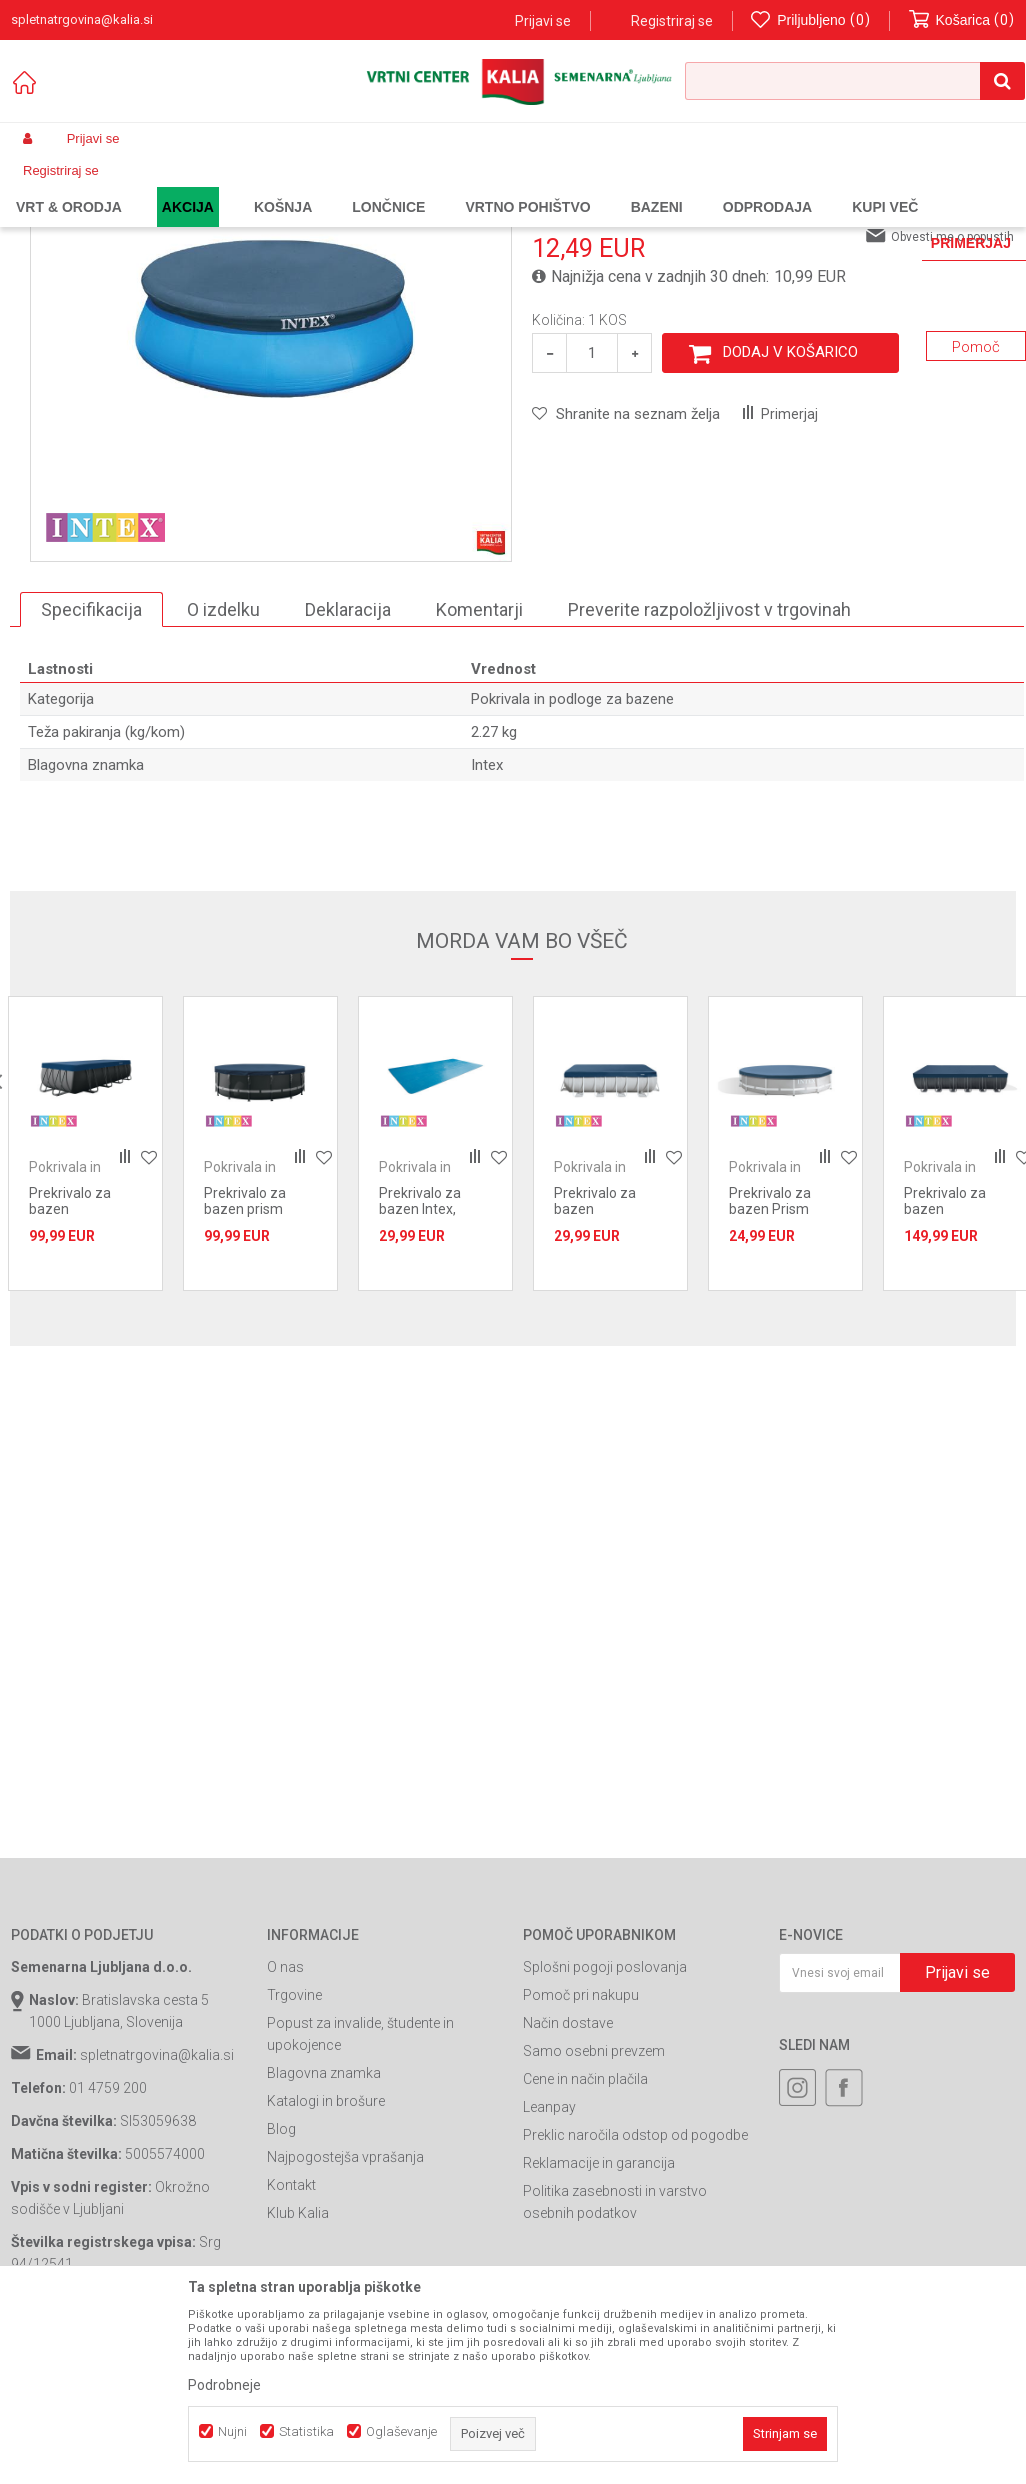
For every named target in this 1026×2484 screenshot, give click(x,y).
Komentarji (479, 772)
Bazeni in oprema (295, 186)
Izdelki (159, 186)
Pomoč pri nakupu (581, 2158)
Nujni (232, 2431)
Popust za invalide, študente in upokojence (360, 2197)
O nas (285, 2130)
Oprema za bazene (411, 186)
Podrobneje (224, 2385)
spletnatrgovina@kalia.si (157, 2218)
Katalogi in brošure (326, 2264)
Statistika (306, 2431)
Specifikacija (91, 772)
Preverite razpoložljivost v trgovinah (709, 772)
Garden (212, 186)
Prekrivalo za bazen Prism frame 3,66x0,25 (781, 1372)
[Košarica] (962, 20)
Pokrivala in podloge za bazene (564, 186)
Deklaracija (348, 772)
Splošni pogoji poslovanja (605, 2130)
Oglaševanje (401, 2431)
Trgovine (294, 2158)
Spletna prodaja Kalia (68, 186)
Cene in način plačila (585, 2242)
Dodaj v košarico (790, 515)
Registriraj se (672, 21)
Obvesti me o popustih (952, 400)
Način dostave (568, 2186)
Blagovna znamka (324, 2236)
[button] (855, 81)
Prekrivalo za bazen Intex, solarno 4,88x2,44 (434, 1372)
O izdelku (223, 772)
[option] (85, 1306)
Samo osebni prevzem (594, 2214)
